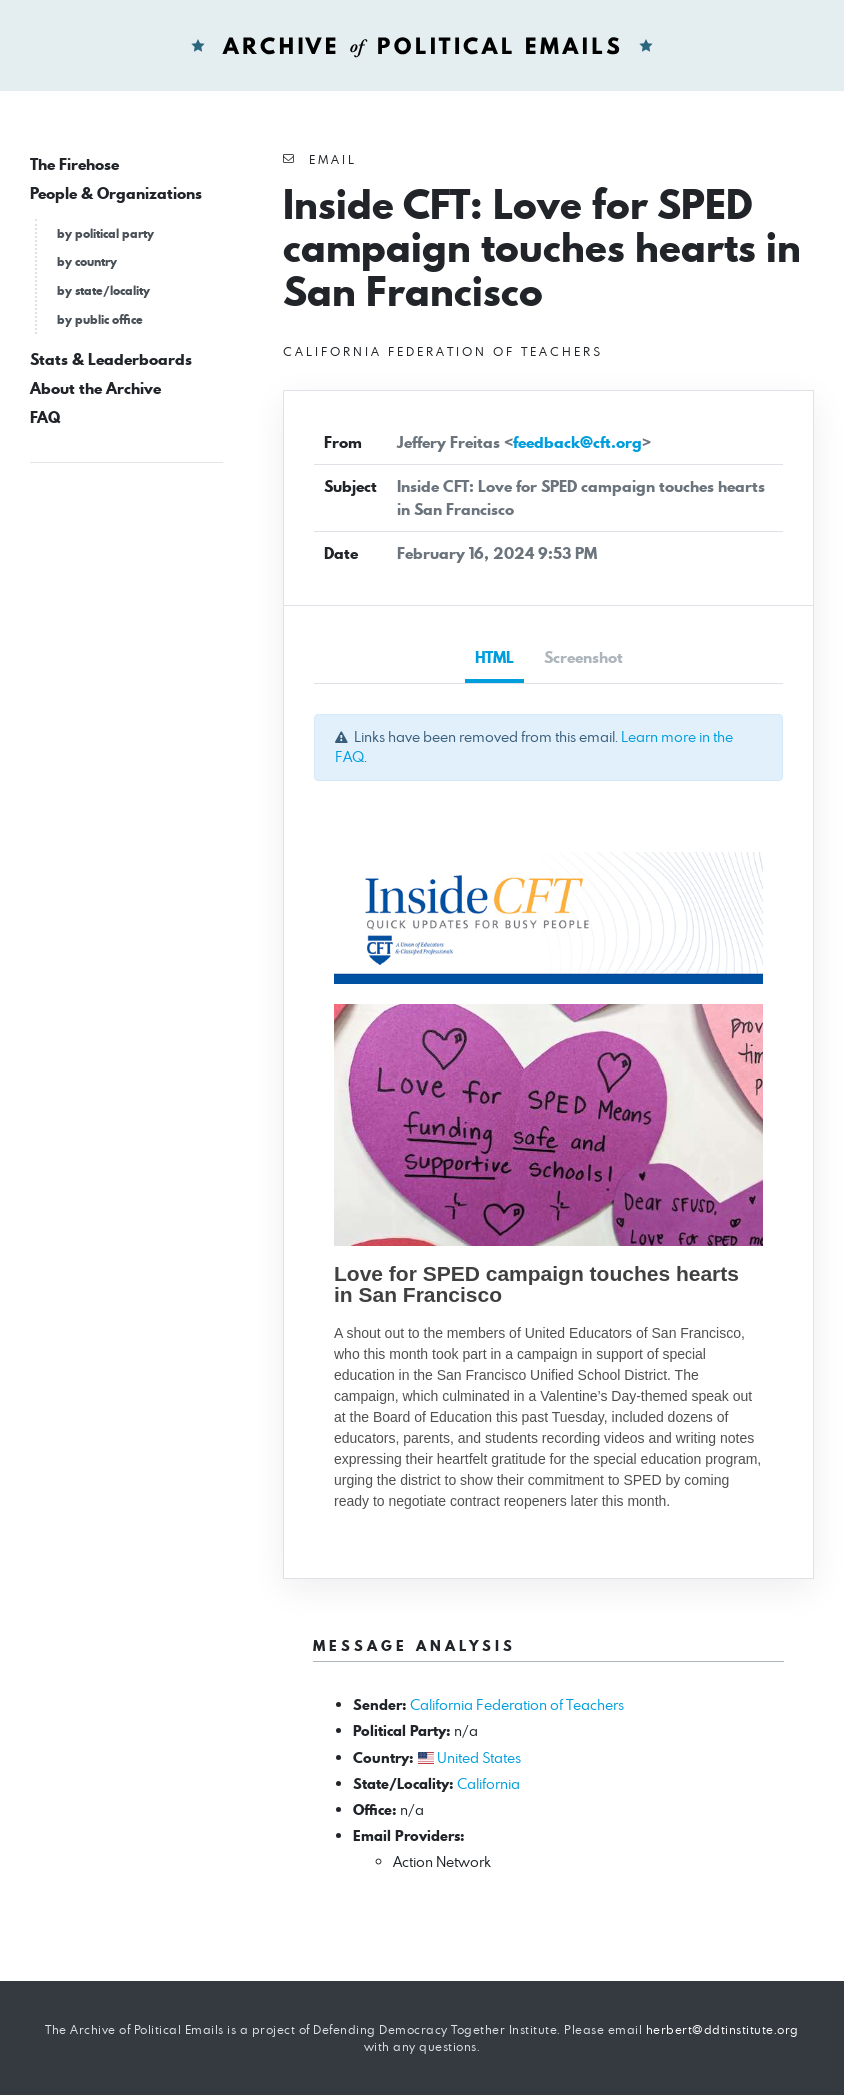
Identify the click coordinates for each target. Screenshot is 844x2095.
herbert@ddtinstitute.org (722, 2029)
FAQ (45, 417)
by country (87, 261)
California (488, 1783)
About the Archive (95, 388)
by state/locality (103, 290)
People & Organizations (116, 193)
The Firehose (74, 164)
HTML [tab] (494, 657)
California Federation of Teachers (517, 1704)
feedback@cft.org (577, 442)
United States (479, 1757)
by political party (105, 233)
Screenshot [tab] (583, 657)
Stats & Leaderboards (111, 359)
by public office (100, 319)
